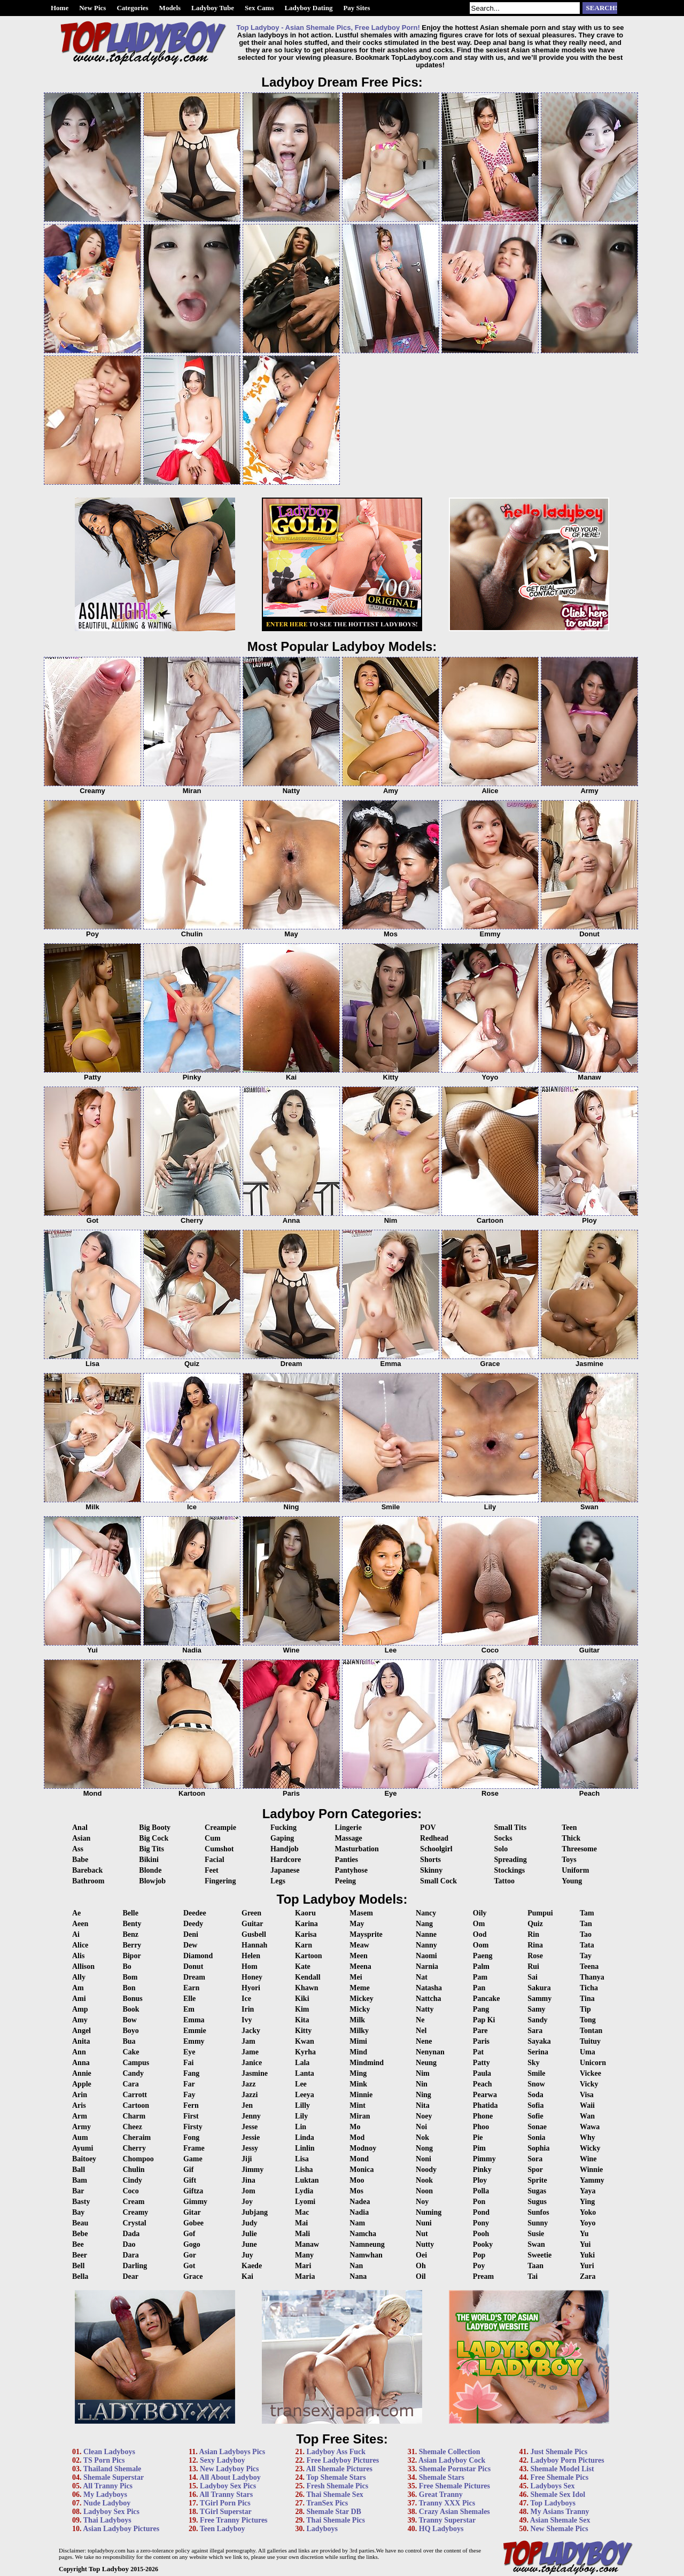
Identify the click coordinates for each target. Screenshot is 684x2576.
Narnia (427, 1966)
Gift (189, 2180)
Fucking (283, 1828)
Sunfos (538, 2212)
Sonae (537, 2127)
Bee (78, 2244)
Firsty (193, 2127)
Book (130, 2009)
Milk (357, 2020)
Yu (584, 2234)
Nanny (426, 1945)
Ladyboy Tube (212, 8)
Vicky (589, 2084)
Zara (588, 2276)
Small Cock (438, 1881)
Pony (481, 2223)
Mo (354, 2127)
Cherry (134, 2148)
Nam (357, 2223)
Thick (571, 1838)
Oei (421, 2255)
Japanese (284, 1870)
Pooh (481, 2234)
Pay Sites (356, 8)
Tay (586, 1956)
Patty (481, 2063)
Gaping (282, 1838)
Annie (81, 2073)
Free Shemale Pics (560, 2477)
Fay (189, 2095)
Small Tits (510, 1828)
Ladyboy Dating (308, 8)
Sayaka (539, 2041)
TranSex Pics (327, 2503)
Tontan (591, 2031)
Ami (79, 1999)
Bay (78, 2212)
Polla (481, 2191)
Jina (248, 2180)
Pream (483, 2276)
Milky (359, 2031)
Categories (132, 8)
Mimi (358, 2041)
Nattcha (428, 1999)
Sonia (536, 2137)
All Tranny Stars (226, 2494)
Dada (130, 2234)
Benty (131, 1924)
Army (81, 2127)
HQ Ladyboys (441, 2529)
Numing (428, 2212)
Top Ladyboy (109, 2569)
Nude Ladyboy (106, 2503)
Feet (212, 1870)
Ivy (247, 2020)
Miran (359, 2116)
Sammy (539, 1999)
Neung (426, 2063)
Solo (501, 1849)
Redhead (434, 1838)
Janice (252, 2063)
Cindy (132, 2180)
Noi (421, 2127)
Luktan (306, 2180)
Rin (533, 1934)
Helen (251, 1956)
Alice (80, 1945)
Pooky (483, 2244)
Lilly (302, 2105)
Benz (130, 1934)
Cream (133, 2202)
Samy (536, 2009)
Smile (536, 2073)
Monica (361, 2170)
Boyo (130, 2031)
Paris (481, 2041)
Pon (479, 2202)
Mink (358, 2084)
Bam (79, 2180)
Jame (250, 2052)
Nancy (426, 1913)
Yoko (588, 2212)
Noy (422, 2202)
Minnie (360, 2095)
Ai (76, 1934)
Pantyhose (351, 1870)
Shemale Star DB (334, 2512)
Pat (478, 2052)
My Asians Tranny (560, 2512)
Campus (135, 2063)
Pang (481, 2009)
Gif (188, 2170)
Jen (247, 2105)
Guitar (252, 1924)
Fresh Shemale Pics (338, 2486)
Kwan (304, 2041)
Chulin (133, 2170)
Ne (420, 2020)
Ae (76, 1913)
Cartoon (135, 2105)
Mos (356, 2191)
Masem (361, 1913)
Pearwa (485, 2095)
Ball (78, 2170)
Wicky (590, 2148)
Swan (536, 2244)
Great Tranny (441, 2494)
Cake (130, 2052)
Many (304, 2255)
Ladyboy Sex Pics (111, 2512)
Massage (348, 1838)
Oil (421, 2276)
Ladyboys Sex (553, 2486)
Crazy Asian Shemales (454, 2512)
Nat (422, 1977)
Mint (357, 2105)
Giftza (193, 2191)
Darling (134, 2266)
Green (251, 1913)
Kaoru (305, 1913)
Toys (569, 1860)
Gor (189, 2255)
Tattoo (504, 1881)
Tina (587, 1999)
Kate (302, 1966)
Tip (585, 2009)
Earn (191, 1988)
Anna (81, 2063)
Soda (535, 2095)
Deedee (194, 1913)
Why (587, 2137)
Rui (533, 1966)
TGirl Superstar (226, 2512)
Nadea (359, 2202)
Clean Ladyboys (109, 2452)
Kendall (307, 1977)
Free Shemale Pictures (454, 2486)
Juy (247, 2255)
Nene (424, 2041)
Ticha (589, 1988)
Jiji (247, 2159)
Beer (79, 2255)
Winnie (591, 2170)
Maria (305, 2276)
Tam (587, 1913)
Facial (214, 1860)
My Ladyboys (105, 2494)
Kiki (302, 1999)
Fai (188, 2063)
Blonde (150, 1870)
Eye (189, 2052)
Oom (481, 1945)
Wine (588, 2159)
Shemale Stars (441, 2477)
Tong (588, 2020)
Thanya (592, 1977)
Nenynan (430, 2052)
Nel (421, 2031)
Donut (193, 1966)
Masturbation (356, 1849)
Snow (536, 2084)
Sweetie (539, 2255)
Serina (537, 2052)
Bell (78, 2266)
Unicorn (593, 2063)
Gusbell (254, 1934)
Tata (587, 1945)
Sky (533, 2063)
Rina (535, 1945)
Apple (81, 2084)
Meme (359, 1988)
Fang (191, 2073)
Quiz (535, 1924)
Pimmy (484, 2159)
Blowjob (152, 1881)
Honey (252, 1977)
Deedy (193, 1924)
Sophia (538, 2148)
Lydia (304, 2191)
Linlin (305, 2148)
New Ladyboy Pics (229, 2469)
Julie (249, 2234)
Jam (248, 2041)
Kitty (303, 2031)
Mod (356, 2137)
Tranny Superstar (447, 2520)
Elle (189, 1999)
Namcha (362, 2234)
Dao (128, 2244)
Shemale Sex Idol (558, 2494)
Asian (81, 1838)
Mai (301, 2223)
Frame (194, 2148)
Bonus (132, 1999)
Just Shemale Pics (559, 2452)
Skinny (431, 1870)
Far (189, 2084)
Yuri (587, 2266)
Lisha (304, 2170)
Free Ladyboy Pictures (343, 2460)
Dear (130, 2276)
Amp (80, 2009)
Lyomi (305, 2202)
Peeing (345, 1881)
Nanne (426, 1934)
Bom (129, 1977)
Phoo (481, 2127)
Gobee (193, 2223)
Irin (248, 2009)
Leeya (304, 2095)
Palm (481, 1966)
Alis (78, 1956)
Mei (355, 1977)
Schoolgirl (436, 1849)
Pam (480, 1977)
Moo (356, 2180)
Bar (78, 2191)
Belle (130, 1913)
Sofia (535, 2105)
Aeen (80, 1924)
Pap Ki (484, 2020)
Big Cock (153, 1838)
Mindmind (366, 2063)
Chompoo (137, 2159)
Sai (532, 1977)
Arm (79, 2116)
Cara (130, 2084)
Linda (304, 2137)
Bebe (80, 2234)
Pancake (486, 1999)
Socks (503, 1838)
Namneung (366, 2244)
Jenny (251, 2116)
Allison (83, 1966)
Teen (569, 1828)
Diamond (198, 1956)
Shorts (430, 1860)
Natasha (429, 1988)
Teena (589, 1966)
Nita (423, 2105)
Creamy (135, 2212)
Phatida (485, 2105)
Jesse (250, 2127)
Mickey (361, 1999)
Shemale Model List (562, 2469)
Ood (480, 1934)
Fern (191, 2105)
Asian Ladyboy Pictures (121, 2529)
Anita (81, 2041)
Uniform (575, 1870)
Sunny (537, 2223)
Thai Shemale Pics (335, 2520)
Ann (79, 2052)
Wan (587, 2116)
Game (193, 2159)
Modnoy (362, 2148)
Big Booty (154, 1828)
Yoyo (588, 2223)
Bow (129, 2020)
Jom (248, 2191)
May (356, 1924)
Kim (302, 2009)
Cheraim (136, 2137)
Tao (586, 1934)
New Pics (92, 8)
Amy (80, 2020)
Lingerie (348, 1828)
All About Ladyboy (229, 2477)
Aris (79, 2105)
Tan (586, 1924)
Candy (133, 2073)
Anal (80, 1828)
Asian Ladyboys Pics (232, 2452)
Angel (81, 2031)
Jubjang (255, 2212)
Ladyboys (322, 2529)
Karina (306, 1924)
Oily (480, 1913)
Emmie (194, 2031)
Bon (128, 1988)
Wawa (590, 2127)
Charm (133, 2116)
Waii (587, 2105)
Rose (535, 1956)
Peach (482, 2084)
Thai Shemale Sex (334, 2494)
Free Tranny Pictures (234, 2520)
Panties (346, 1860)
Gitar (192, 2212)
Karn (303, 1945)
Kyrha (305, 2052)
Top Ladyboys (553, 2503)
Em (189, 2009)
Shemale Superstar (113, 2477)
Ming (358, 2073)
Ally (79, 1977)
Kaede (252, 2266)
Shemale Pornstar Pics (455, 2469)
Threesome (579, 1849)
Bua (128, 2041)
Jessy (250, 2148)
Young (572, 1881)
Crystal (134, 2223)
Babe (80, 1860)
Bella (80, 2276)
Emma (194, 2020)
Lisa (302, 2159)
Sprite (537, 2180)
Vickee (590, 2073)
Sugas (536, 2191)
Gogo (191, 2244)
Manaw (307, 2244)
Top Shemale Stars (336, 2477)
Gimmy (195, 2202)
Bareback (87, 1870)
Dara (130, 2255)
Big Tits (151, 1849)
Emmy (194, 2041)
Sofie (535, 2116)
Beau (80, 2223)
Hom (250, 1966)
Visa (587, 2095)
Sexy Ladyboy (222, 2460)
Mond (359, 2159)
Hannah (254, 1945)
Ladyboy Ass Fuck (336, 2452)
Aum (80, 2137)
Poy (479, 2266)
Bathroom (88, 1881)
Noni (423, 2159)
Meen (358, 1956)
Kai (247, 2276)
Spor (535, 2170)
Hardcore (285, 1860)
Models (170, 8)
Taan (535, 2266)
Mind (358, 2052)
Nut (422, 2234)
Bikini (149, 1860)
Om (479, 1924)
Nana (358, 2276)
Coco (130, 2191)
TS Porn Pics (104, 2460)
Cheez (132, 2127)
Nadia (359, 2212)
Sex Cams (259, 8)
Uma (587, 2052)
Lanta (304, 2073)
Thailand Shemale (112, 2469)
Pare (480, 2031)
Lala (302, 2063)
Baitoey (84, 2159)
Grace (193, 2276)
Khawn (306, 1988)
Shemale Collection (449, 2452)
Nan (356, 2266)
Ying (587, 2202)
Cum (213, 1838)
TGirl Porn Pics (225, 2503)
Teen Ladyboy (222, 2529)
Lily (301, 2116)
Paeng (483, 1956)
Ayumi (82, 2148)
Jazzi (250, 2095)
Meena (360, 1966)
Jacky (251, 2031)
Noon (424, 2191)
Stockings (509, 1870)
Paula (482, 2073)
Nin (422, 2084)
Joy (247, 2202)
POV (428, 1828)
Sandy (537, 2020)
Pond (481, 2212)
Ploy (480, 2180)
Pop (479, 2255)
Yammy (592, 2180)
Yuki (587, 2255)
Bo (126, 1966)
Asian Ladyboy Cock (451, 2460)
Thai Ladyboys (107, 2520)
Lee (301, 2084)
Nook (424, 2180)
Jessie (251, 2137)
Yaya (588, 2191)
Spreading (510, 1860)
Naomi (426, 1956)
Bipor (131, 1956)
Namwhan (365, 2255)
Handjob (284, 1849)
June (249, 2244)
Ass (77, 1849)
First (191, 2116)
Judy (250, 2223)
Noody (426, 2170)
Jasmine (255, 2073)
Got (189, 2266)
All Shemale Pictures (339, 2469)
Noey (424, 2116)
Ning (423, 2095)
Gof (189, 2234)
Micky (359, 2009)
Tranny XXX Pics (447, 2503)
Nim (423, 2073)
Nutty (425, 2244)
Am (78, 1988)
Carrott (134, 2095)
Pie (478, 2137)
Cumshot (219, 1849)
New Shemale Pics (559, 2529)
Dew (190, 1945)
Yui (585, 2244)
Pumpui (540, 1913)
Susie (535, 2234)
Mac (302, 2212)
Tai (532, 2276)
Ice (246, 1999)
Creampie (220, 1828)
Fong (191, 2137)
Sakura (539, 1988)
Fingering (220, 1881)
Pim (479, 2148)
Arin (79, 2095)
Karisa (305, 1934)
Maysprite (365, 1934)
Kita (302, 2020)
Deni (190, 1934)
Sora (534, 2159)
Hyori (251, 1988)
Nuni (424, 2223)
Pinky (482, 2170)
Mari (303, 2266)
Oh (421, 2266)
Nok (422, 2137)
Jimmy (252, 2170)
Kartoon (308, 1956)
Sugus (537, 2202)
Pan (479, 1988)
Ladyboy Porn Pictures (567, 2460)
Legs (277, 1881)
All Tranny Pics (108, 2486)
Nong (424, 2148)
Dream (194, 1977)
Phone (483, 2116)
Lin (300, 2127)
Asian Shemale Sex (560, 2520)
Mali (302, 2234)
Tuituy (590, 2041)
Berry (131, 1945)
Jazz (248, 2084)
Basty (81, 2202)
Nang (424, 1924)
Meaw (359, 1945)
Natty (424, 2009)
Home (59, 8)
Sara (534, 2031)
